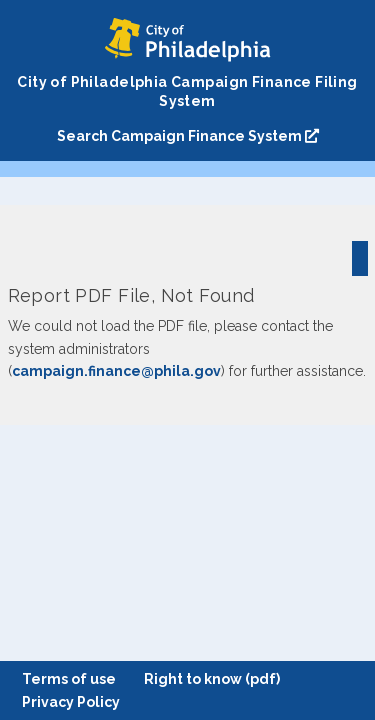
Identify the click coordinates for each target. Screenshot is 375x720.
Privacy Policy (71, 702)
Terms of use (69, 679)
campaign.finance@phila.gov (116, 371)
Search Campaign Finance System (188, 136)
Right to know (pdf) (212, 679)
